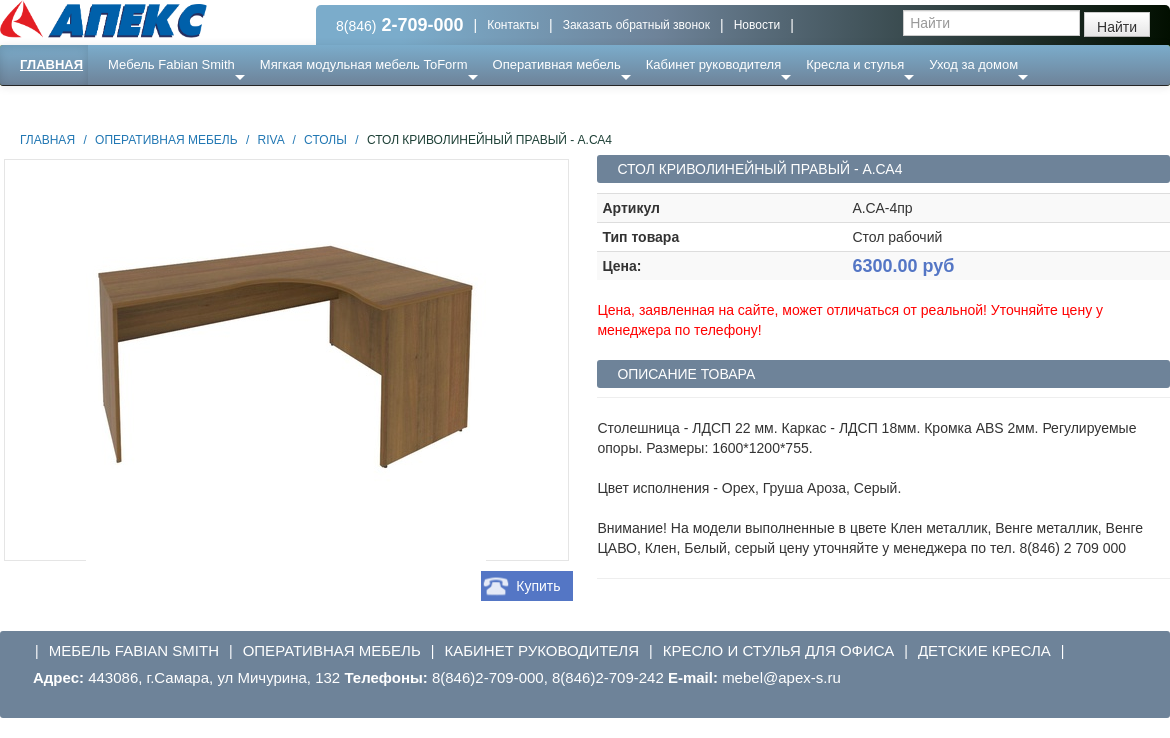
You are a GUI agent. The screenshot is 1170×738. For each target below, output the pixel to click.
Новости (757, 25)
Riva (271, 140)
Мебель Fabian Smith (171, 64)
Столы (325, 140)
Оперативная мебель (557, 64)
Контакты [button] (513, 25)
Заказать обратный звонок (636, 25)
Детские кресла (984, 650)
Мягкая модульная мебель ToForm (364, 64)
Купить (538, 586)
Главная (51, 64)
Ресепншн (216, 104)
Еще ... (140, 104)
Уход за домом (973, 64)
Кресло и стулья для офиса (779, 650)
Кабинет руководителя (713, 64)
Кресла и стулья (855, 64)
